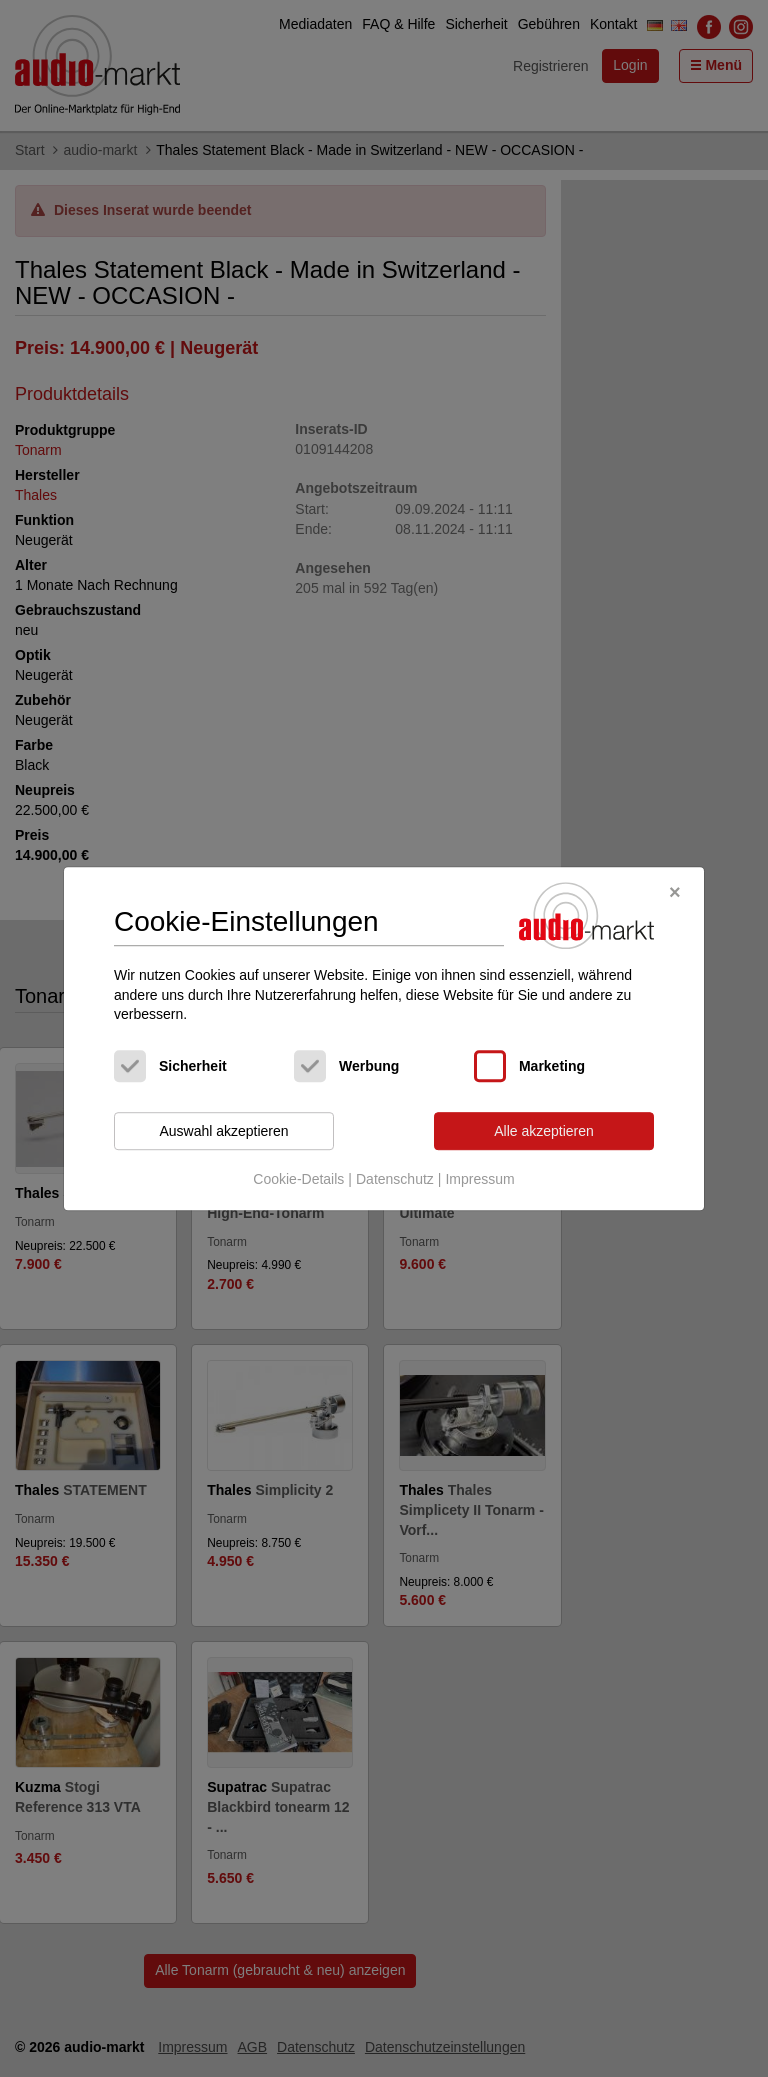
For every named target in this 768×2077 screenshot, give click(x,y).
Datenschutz (395, 1180)
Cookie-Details (298, 1180)
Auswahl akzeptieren (223, 1131)
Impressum (479, 1180)
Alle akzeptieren (544, 1131)
